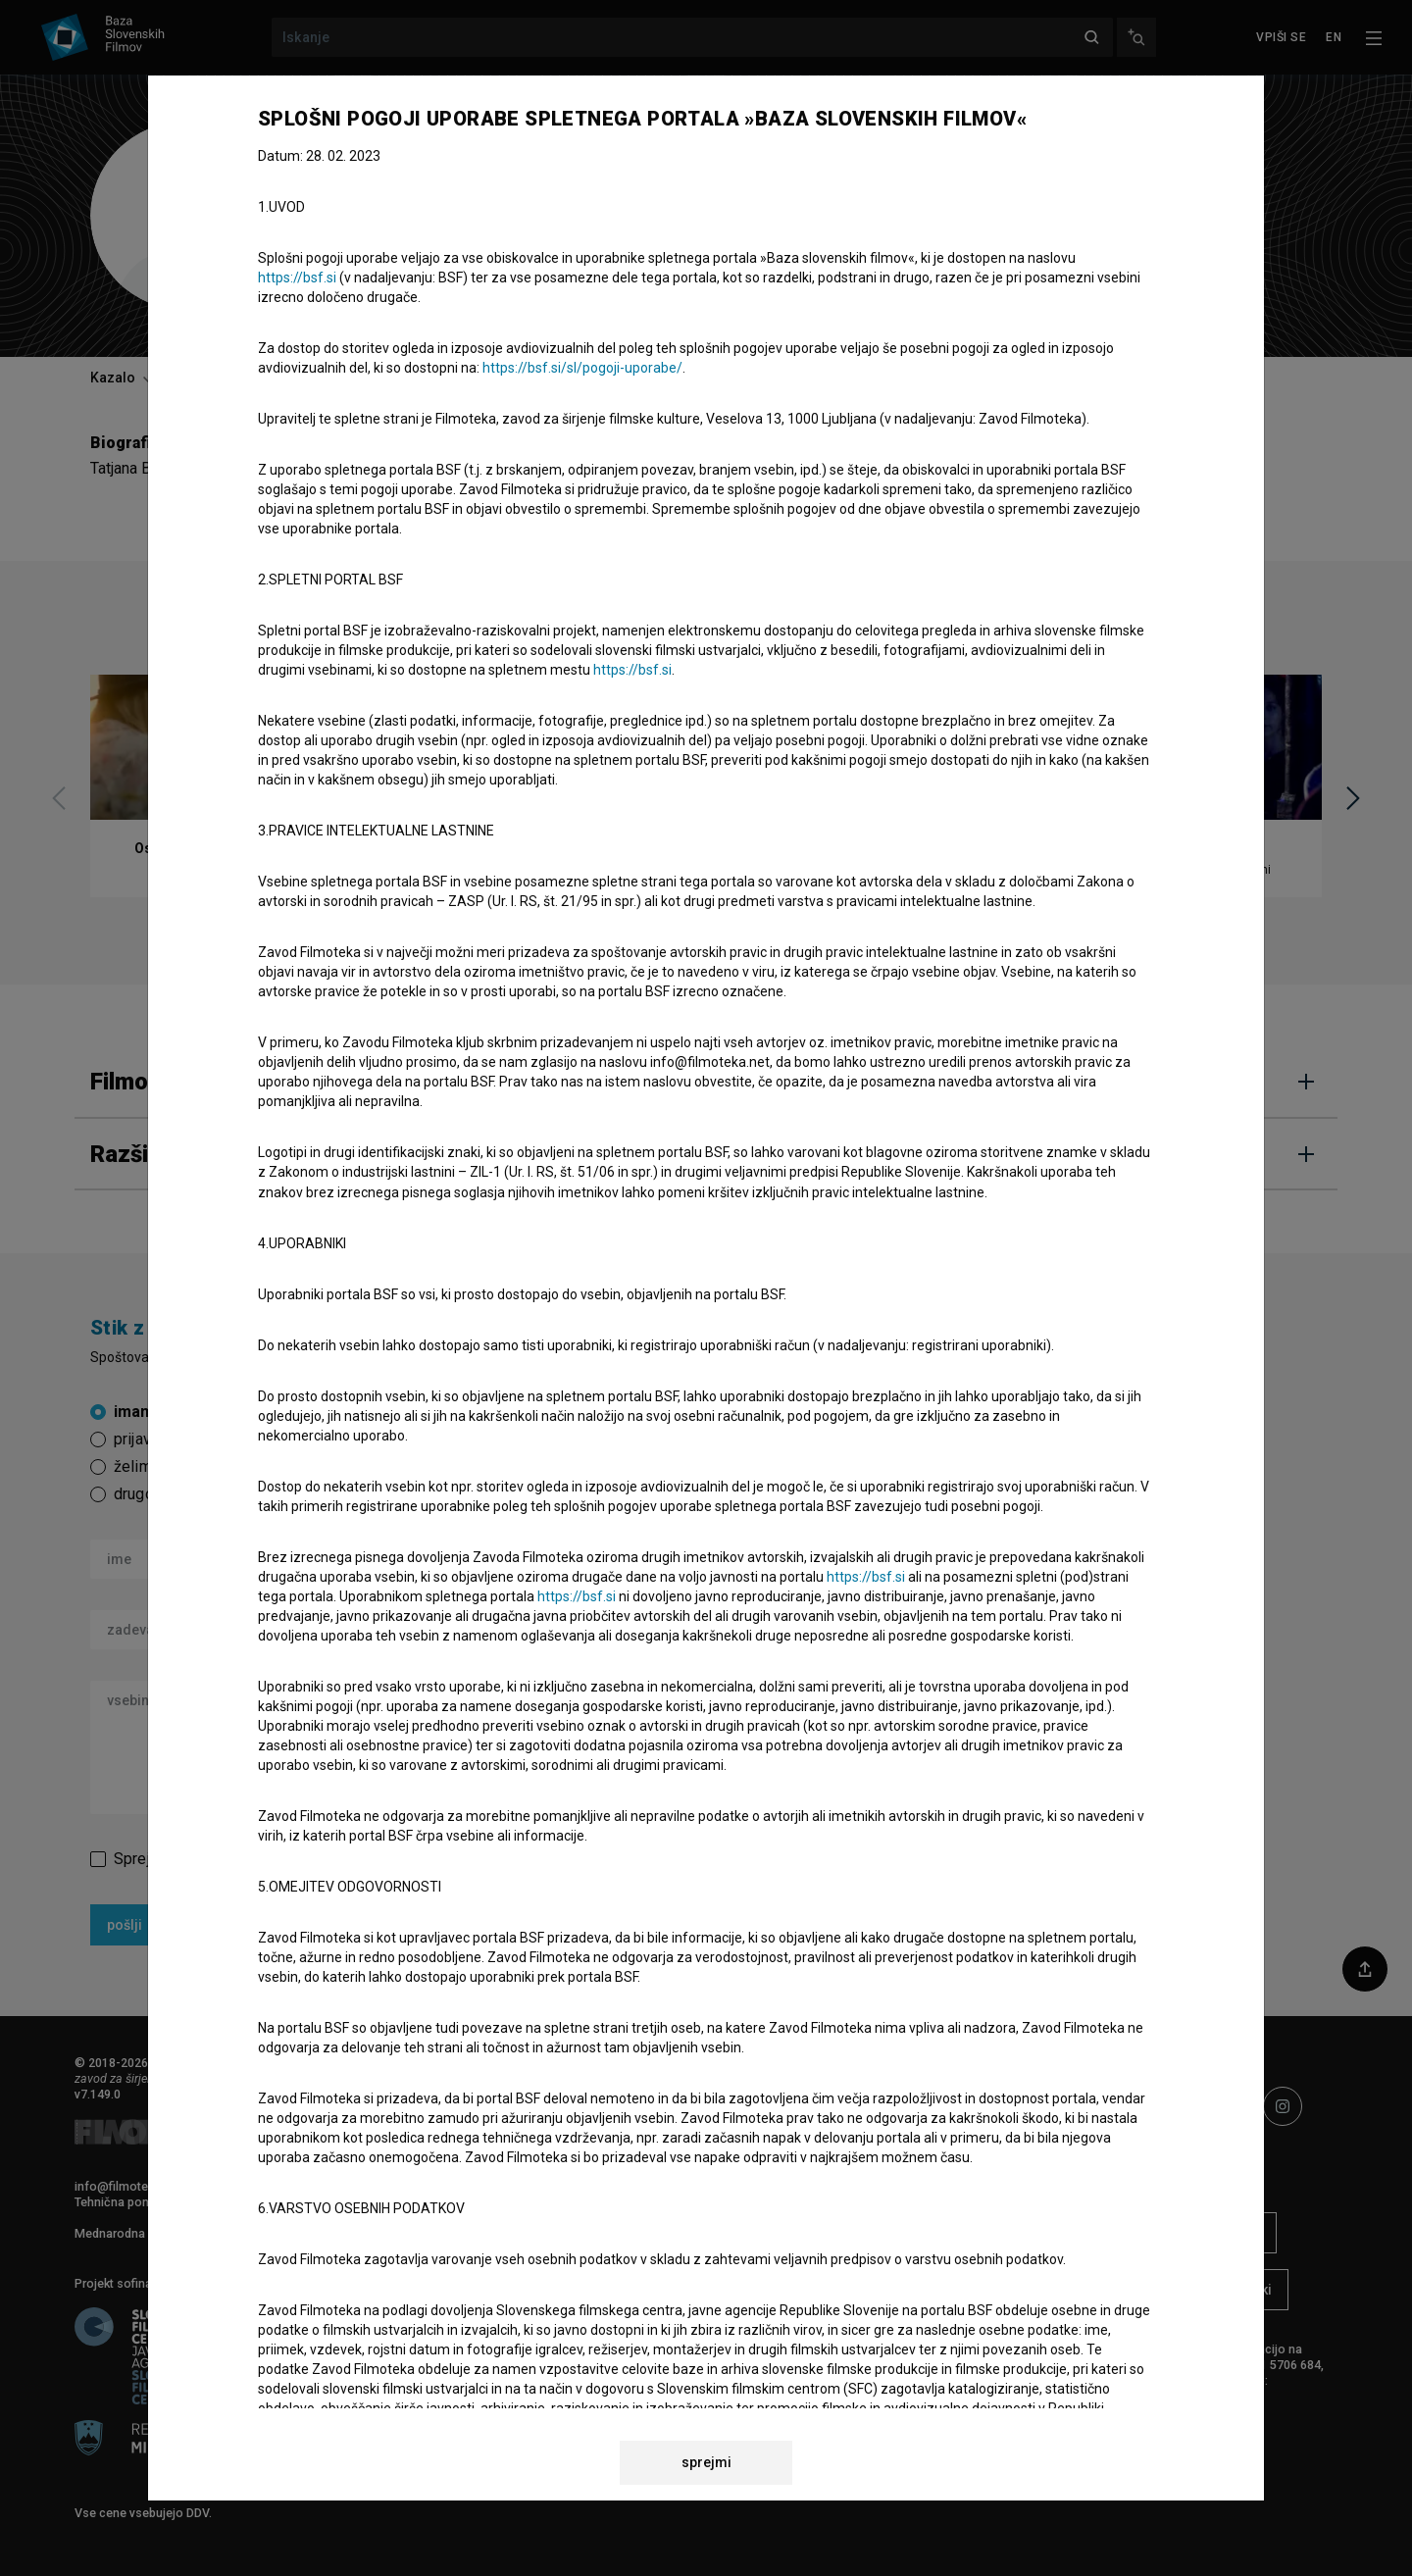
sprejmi (706, 2462)
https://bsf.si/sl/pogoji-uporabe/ (582, 368)
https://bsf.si (297, 277)
